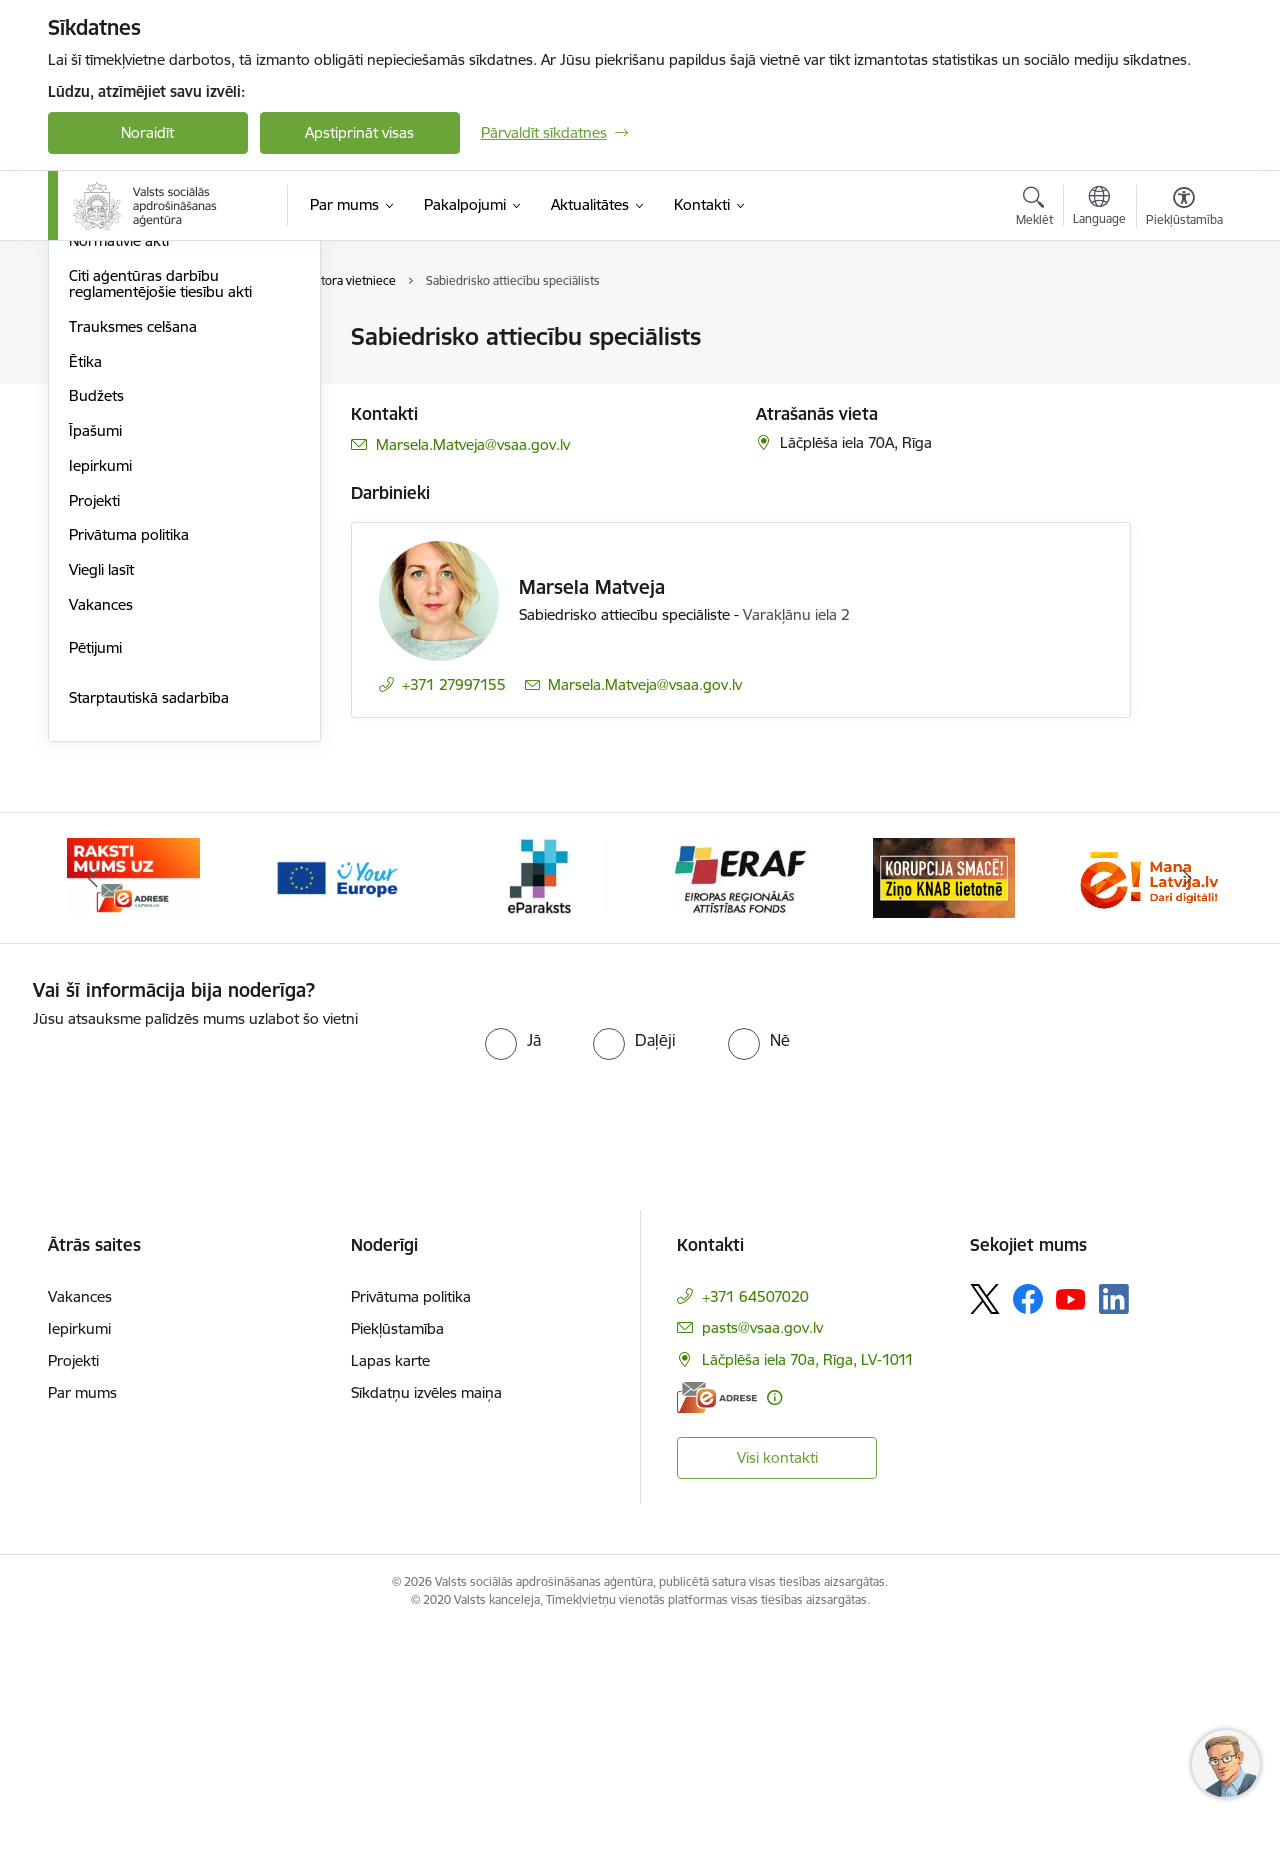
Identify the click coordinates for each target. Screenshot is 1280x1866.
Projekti (94, 736)
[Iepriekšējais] (94, 1114)
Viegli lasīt (101, 805)
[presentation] (200, 1306)
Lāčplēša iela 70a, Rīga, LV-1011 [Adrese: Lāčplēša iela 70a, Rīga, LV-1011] (808, 1595)
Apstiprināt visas (359, 132)
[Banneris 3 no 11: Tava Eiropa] (336, 1112)
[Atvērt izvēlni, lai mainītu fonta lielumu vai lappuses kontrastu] (1184, 209)
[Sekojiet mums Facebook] (1028, 1535)
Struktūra (101, 337)
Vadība (92, 372)
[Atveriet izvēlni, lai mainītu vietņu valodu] (1099, 208)
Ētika (85, 597)
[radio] (513, 1276)
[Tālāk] (1187, 1114)
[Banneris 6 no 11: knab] (944, 1112)
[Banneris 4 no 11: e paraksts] (538, 1112)
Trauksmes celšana (133, 562)
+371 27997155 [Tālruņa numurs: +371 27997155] (454, 684)
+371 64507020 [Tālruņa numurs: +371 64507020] (755, 1532)
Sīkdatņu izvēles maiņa (426, 1628)
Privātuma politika (129, 770)
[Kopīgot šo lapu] (1183, 378)
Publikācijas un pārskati (147, 442)
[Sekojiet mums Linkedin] (1114, 1535)
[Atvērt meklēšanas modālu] (1034, 209)
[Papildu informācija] (774, 1632)
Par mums (82, 1628)
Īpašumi (95, 666)
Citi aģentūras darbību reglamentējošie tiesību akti (160, 519)
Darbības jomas (121, 407)
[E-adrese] (717, 1632)
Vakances (101, 840)
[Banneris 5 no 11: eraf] (741, 1112)
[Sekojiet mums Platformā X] (985, 1535)
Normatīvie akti (119, 476)
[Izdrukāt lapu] (1183, 328)
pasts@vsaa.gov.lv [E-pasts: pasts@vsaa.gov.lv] (762, 1563)
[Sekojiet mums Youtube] (1071, 1534)
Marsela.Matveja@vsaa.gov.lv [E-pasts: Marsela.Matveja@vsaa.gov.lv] (473, 444)
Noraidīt (147, 132)
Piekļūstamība (397, 1564)
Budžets (96, 631)
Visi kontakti (777, 1692)
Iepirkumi (100, 701)
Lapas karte (390, 1596)
